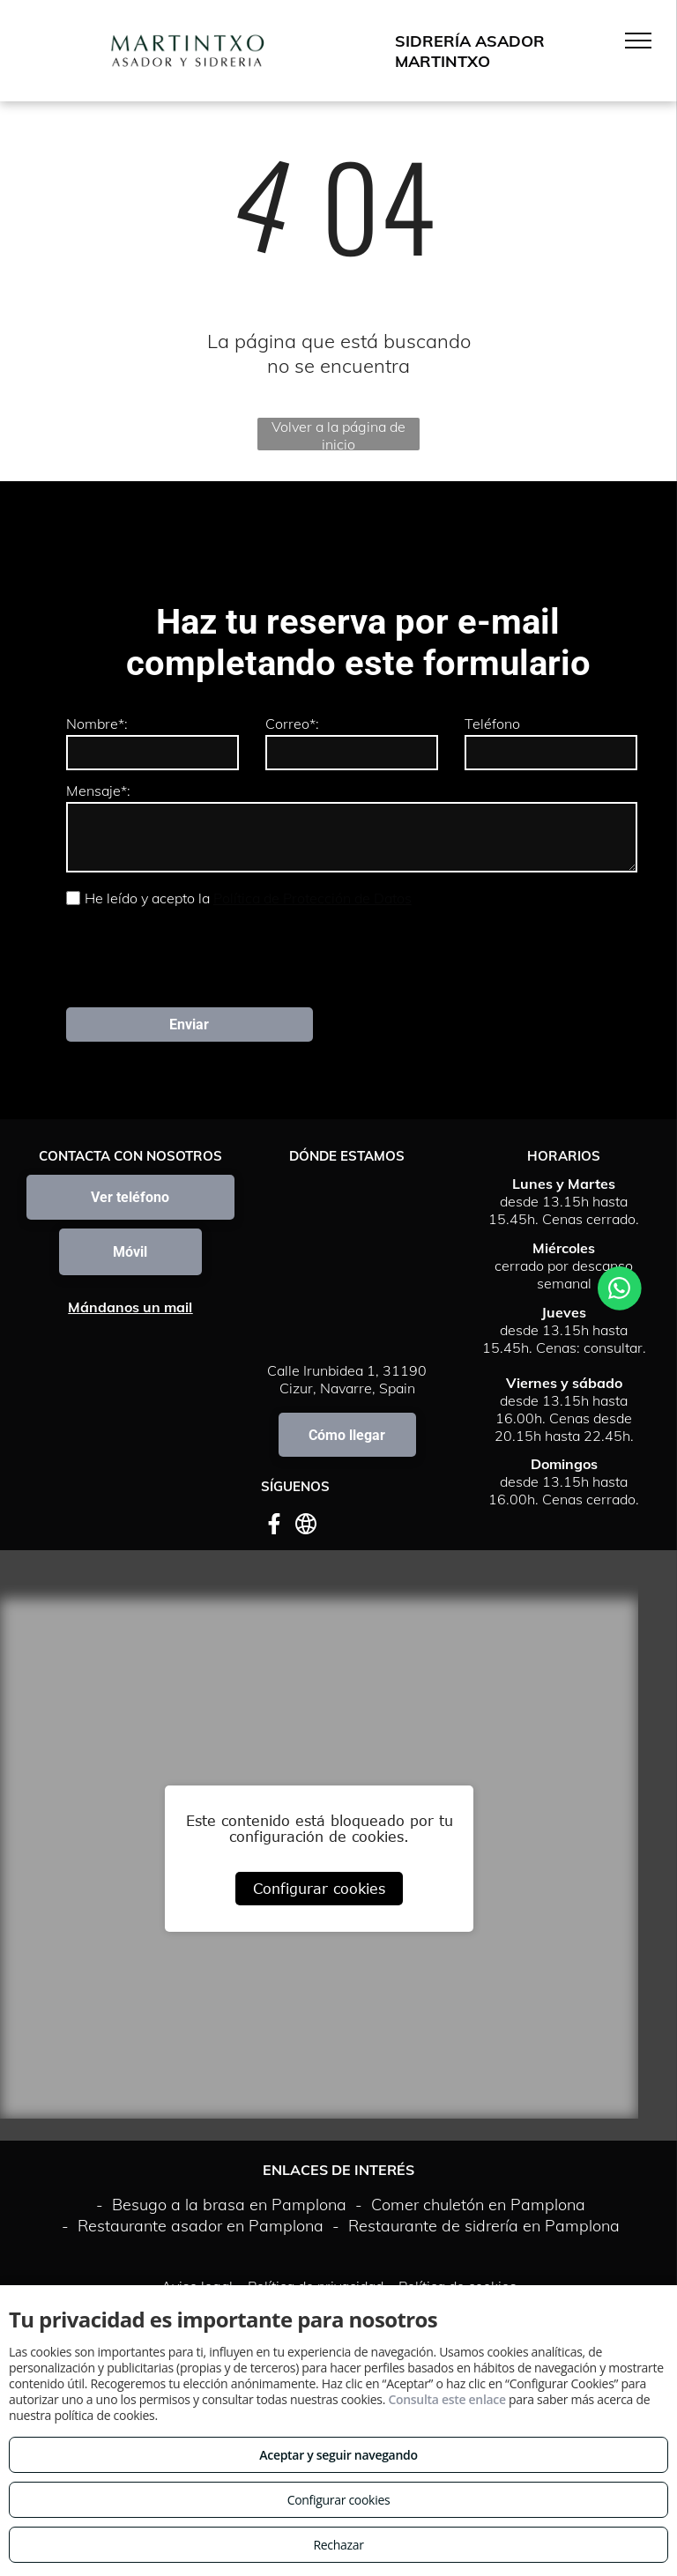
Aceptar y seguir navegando (338, 2454)
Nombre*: (97, 723)
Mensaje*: (98, 790)
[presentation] (200, 955)
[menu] (638, 40)
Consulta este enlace (446, 2399)
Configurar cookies (319, 1889)
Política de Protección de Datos (312, 898)
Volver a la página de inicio (338, 434)
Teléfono (492, 723)
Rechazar (338, 2544)
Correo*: (292, 723)
